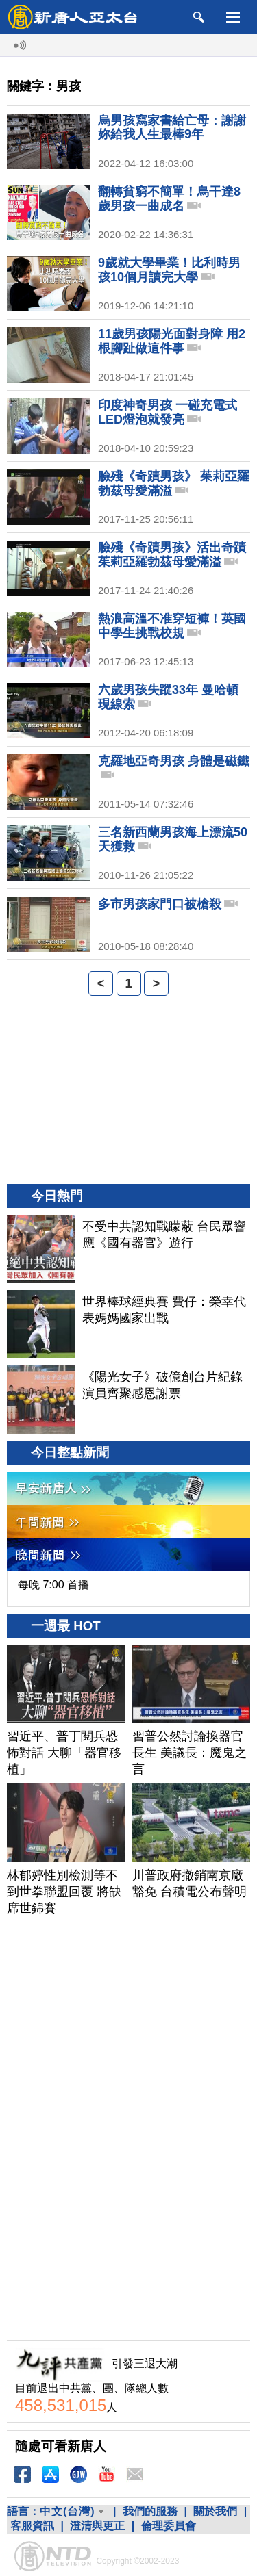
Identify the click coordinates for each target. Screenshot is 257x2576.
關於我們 (215, 2511)
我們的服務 (150, 2511)
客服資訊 (32, 2526)
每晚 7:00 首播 (53, 1584)
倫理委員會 (168, 2526)
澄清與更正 (97, 2526)
